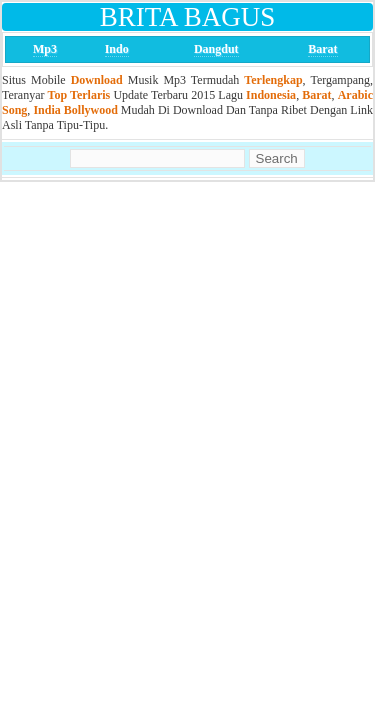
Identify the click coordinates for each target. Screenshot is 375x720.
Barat (322, 49)
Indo (117, 49)
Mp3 (45, 49)
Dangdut (216, 49)
